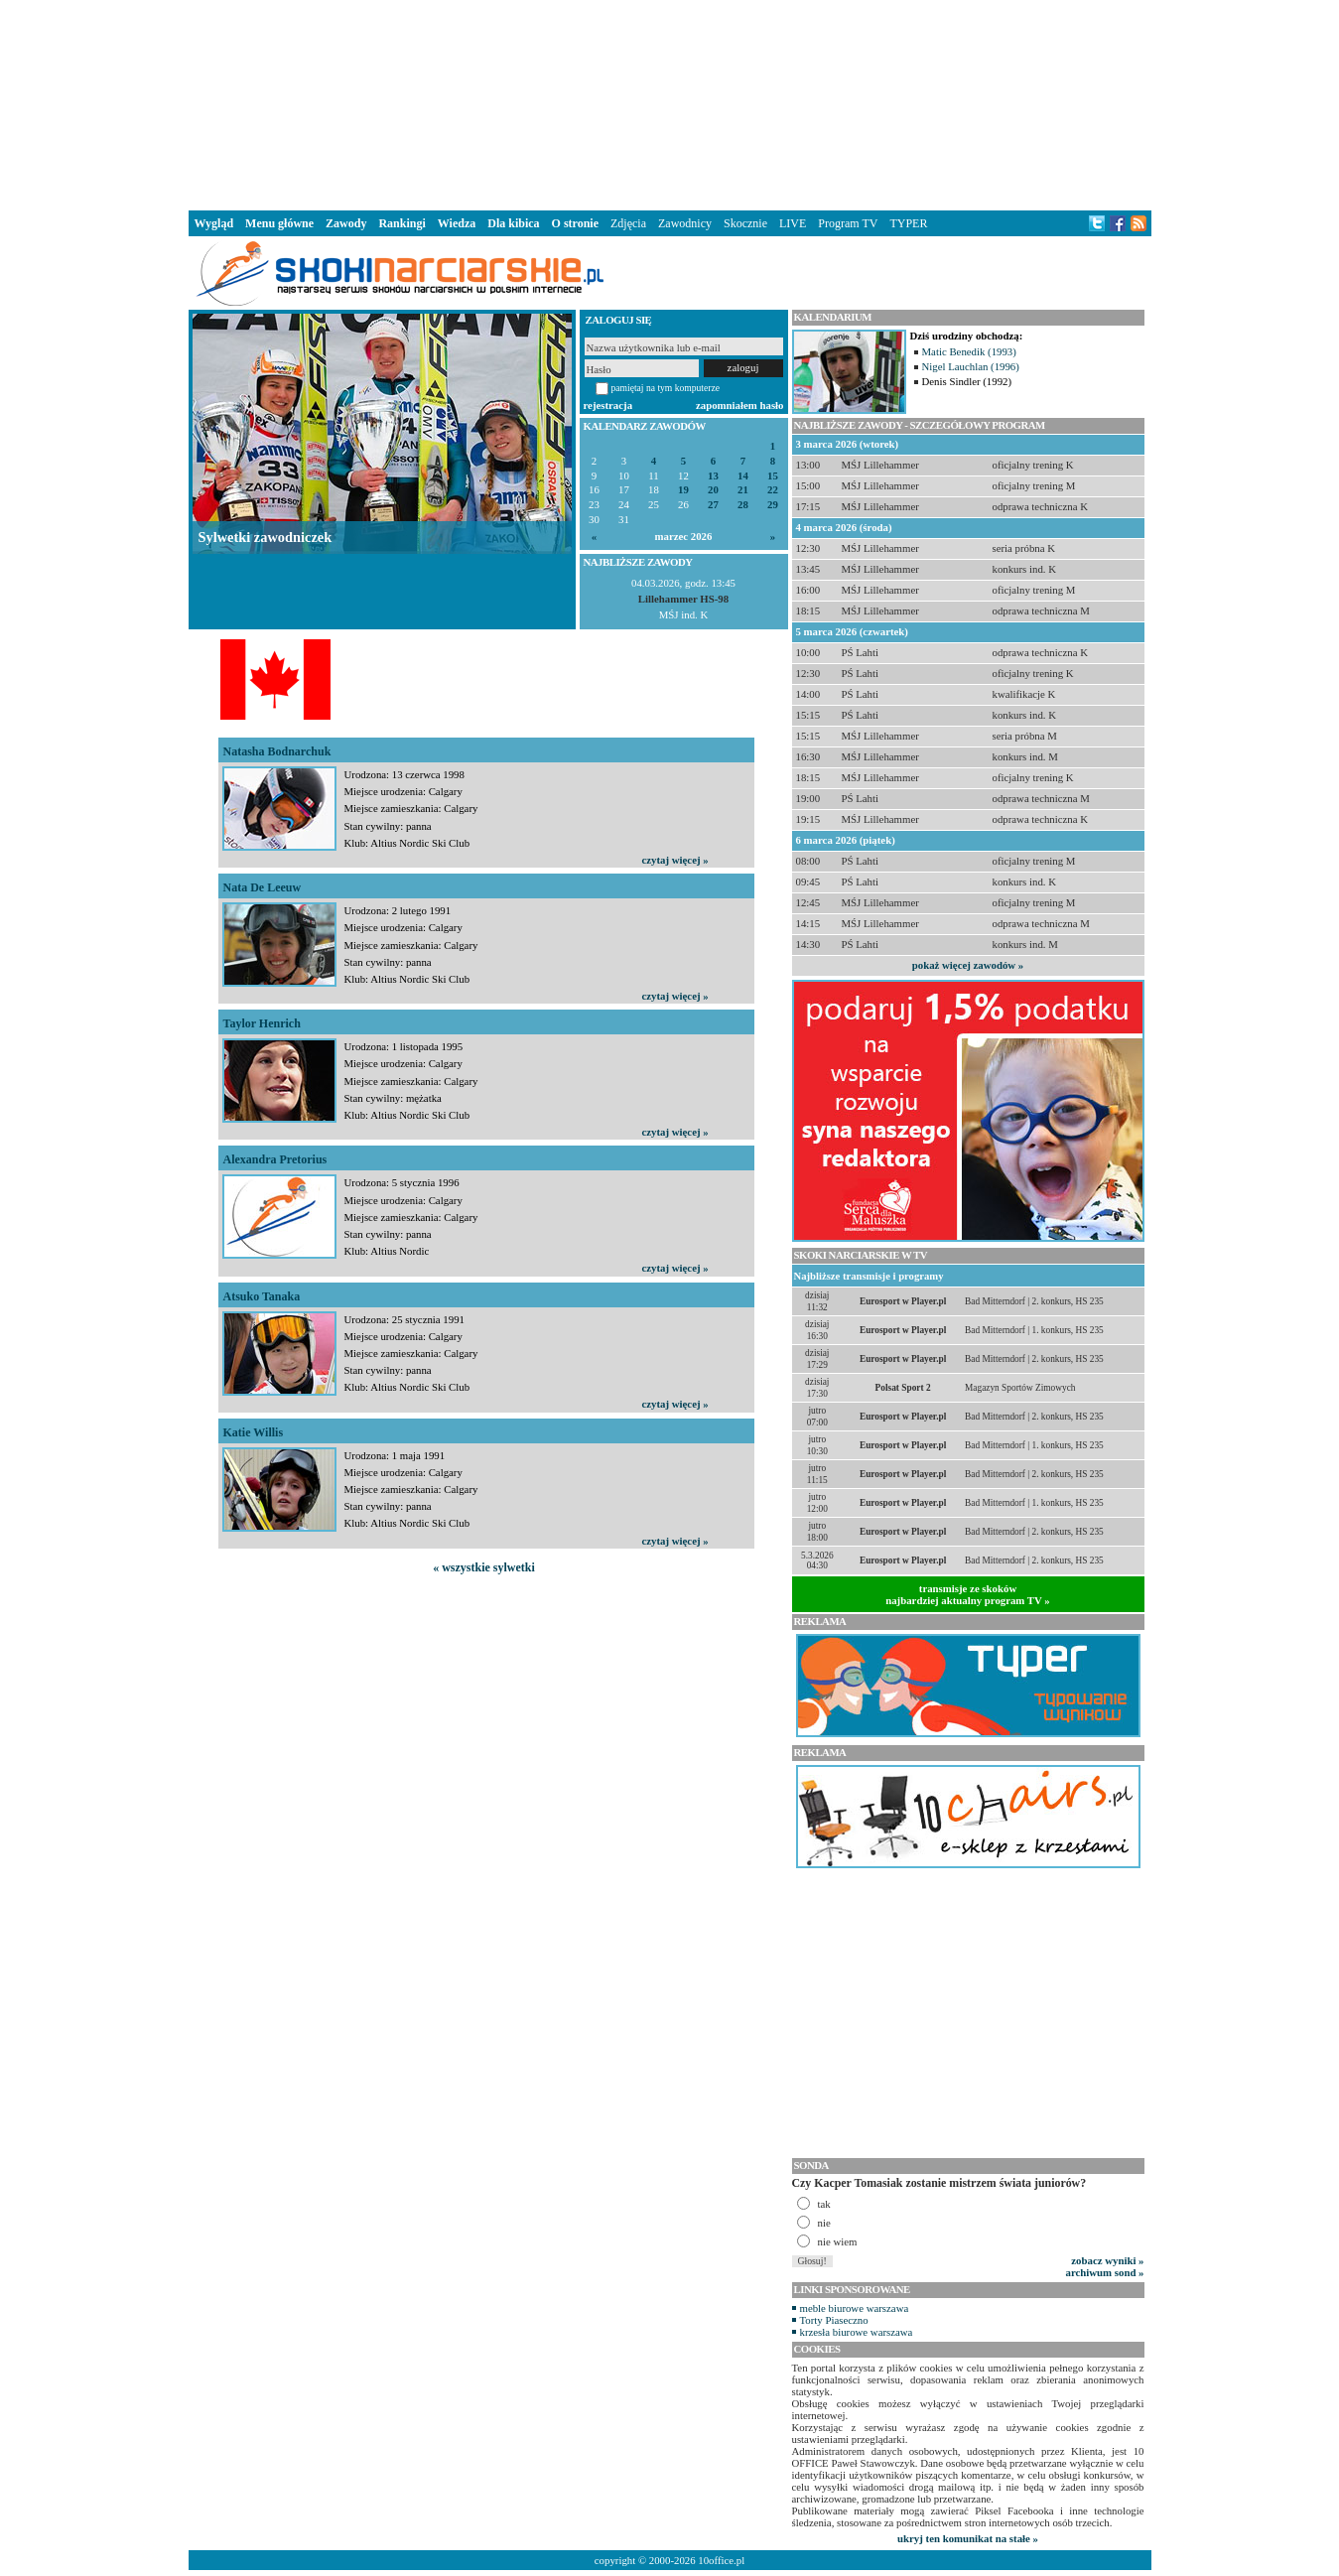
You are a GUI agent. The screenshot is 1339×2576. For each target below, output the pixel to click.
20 (713, 489)
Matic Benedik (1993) (969, 351)
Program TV (847, 223)
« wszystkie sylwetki (484, 1567)
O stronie (575, 223)
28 (742, 504)
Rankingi (401, 223)
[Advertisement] (670, 103)
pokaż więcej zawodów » (967, 965)
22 (772, 489)
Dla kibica (513, 223)
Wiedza (456, 223)
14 (742, 476)
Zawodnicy (685, 223)
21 (742, 489)
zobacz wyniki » (1107, 2260)
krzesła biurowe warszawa (856, 2332)
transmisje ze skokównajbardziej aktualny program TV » (967, 1594)
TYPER (908, 223)
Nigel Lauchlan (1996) (970, 366)
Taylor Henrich (262, 1023)
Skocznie (745, 223)
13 (713, 476)
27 (713, 504)
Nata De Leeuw (262, 887)
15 (772, 476)
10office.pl (721, 2560)
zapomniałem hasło (739, 405)
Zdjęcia (628, 223)
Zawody (346, 223)
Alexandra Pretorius (275, 1159)
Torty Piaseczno (834, 2320)
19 (683, 489)
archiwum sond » (1105, 2272)
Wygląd (214, 223)
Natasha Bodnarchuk (277, 751)
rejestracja (608, 405)
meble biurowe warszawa (854, 2308)
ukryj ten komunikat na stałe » (967, 2538)
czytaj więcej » (675, 860)
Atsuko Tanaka (262, 1296)
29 (772, 504)
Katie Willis (253, 1432)
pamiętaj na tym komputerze (666, 387)
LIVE (792, 223)
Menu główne (279, 223)
